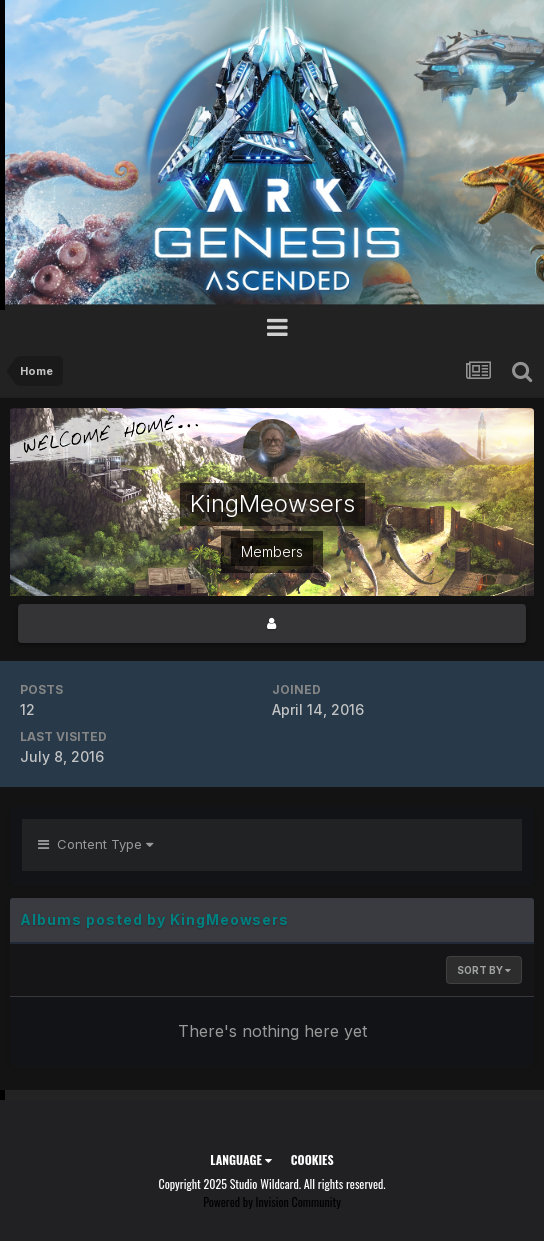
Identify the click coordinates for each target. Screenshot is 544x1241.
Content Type (95, 844)
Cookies (312, 1159)
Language (240, 1159)
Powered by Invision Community (272, 1201)
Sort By (484, 970)
